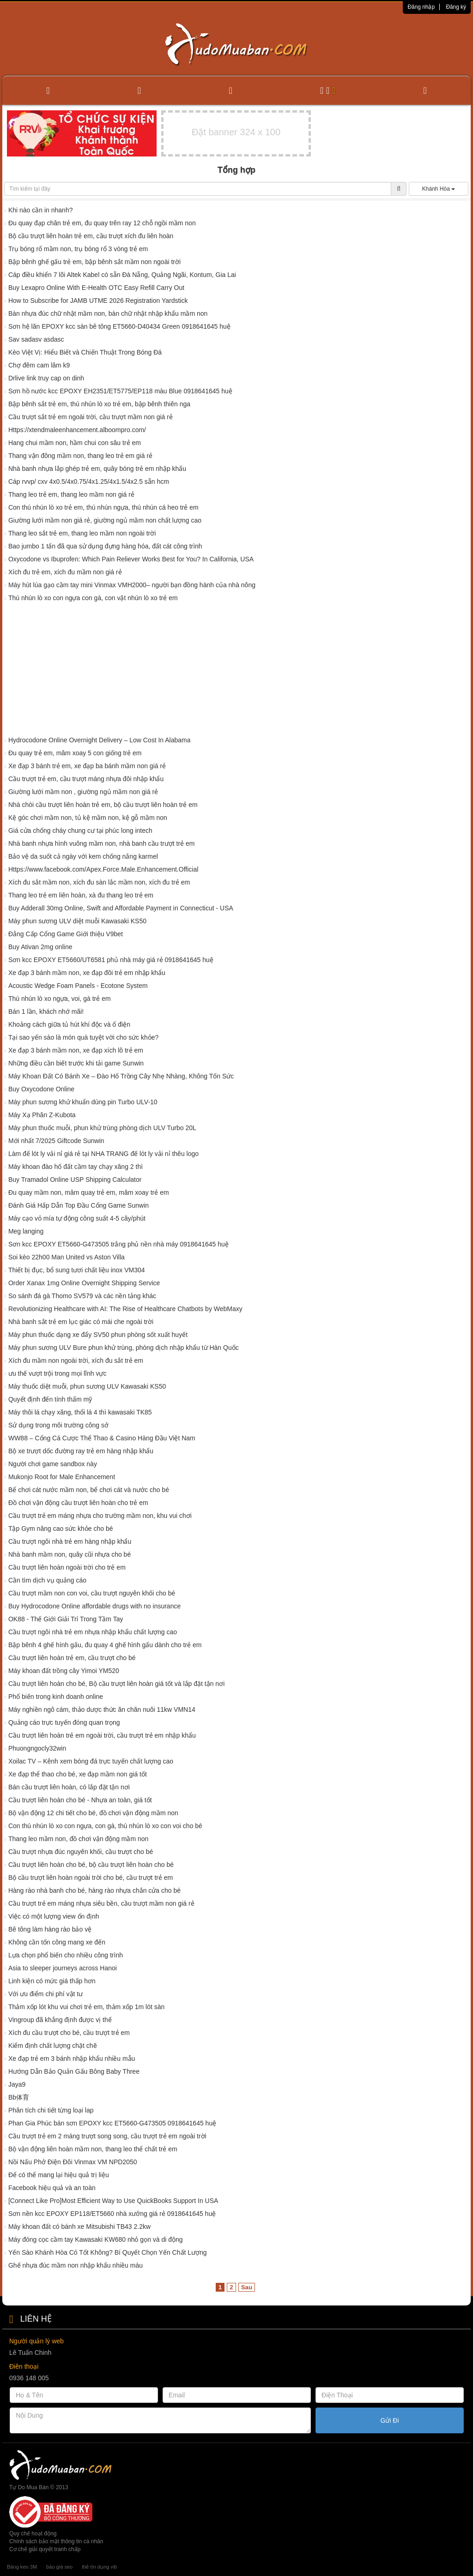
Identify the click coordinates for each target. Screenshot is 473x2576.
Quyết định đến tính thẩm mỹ (50, 1399)
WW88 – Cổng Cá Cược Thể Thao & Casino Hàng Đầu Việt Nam (101, 1438)
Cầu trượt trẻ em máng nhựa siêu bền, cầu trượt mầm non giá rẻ (101, 1903)
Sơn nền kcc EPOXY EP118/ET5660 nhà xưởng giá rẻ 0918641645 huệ (112, 2213)
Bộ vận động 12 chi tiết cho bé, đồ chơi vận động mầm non (93, 1813)
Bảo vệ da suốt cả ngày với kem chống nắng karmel (83, 856)
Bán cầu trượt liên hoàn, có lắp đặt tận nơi (69, 1787)
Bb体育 (18, 2097)
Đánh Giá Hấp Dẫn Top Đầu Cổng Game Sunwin (78, 1205)
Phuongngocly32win (37, 1748)
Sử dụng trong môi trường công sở (58, 1425)
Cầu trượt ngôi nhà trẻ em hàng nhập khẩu (69, 1541)
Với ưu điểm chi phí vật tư (45, 1994)
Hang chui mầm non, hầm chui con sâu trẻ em (74, 442)
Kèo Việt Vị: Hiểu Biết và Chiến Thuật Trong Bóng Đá (85, 352)
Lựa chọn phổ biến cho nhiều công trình (65, 1955)
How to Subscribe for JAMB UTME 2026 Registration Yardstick (98, 300)
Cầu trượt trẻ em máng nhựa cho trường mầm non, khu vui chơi (100, 1515)
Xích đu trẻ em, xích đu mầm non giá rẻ (65, 572)
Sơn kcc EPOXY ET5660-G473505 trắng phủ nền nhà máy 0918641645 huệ (118, 1244)
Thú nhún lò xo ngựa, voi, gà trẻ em (59, 998)
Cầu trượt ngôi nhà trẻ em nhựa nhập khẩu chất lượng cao (92, 1632)
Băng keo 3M (22, 2567)
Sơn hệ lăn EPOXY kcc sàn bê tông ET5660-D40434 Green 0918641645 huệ (119, 326)
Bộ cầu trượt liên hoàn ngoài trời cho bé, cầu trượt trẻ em (90, 1877)
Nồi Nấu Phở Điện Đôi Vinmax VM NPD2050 (72, 2162)
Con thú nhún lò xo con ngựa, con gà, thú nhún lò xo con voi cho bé (105, 1826)
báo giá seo (59, 2567)
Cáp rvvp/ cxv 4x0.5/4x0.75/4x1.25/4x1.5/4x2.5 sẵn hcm (88, 481)
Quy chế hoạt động (32, 2533)
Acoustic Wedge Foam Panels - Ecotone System (78, 985)
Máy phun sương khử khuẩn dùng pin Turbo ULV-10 (83, 1102)
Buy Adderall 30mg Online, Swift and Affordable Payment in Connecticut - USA (120, 908)
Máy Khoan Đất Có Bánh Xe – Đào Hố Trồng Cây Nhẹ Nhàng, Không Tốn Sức (121, 1076)
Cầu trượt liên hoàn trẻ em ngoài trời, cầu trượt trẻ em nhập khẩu (102, 1735)
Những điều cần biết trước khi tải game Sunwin (76, 1063)
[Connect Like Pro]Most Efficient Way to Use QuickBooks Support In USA (113, 2200)
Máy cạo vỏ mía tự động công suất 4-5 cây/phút (77, 1218)
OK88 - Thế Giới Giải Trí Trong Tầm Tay (65, 1619)
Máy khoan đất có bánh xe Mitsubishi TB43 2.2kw (79, 2226)
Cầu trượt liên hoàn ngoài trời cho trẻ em (67, 1567)
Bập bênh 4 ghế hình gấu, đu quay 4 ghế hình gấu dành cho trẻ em (105, 1645)
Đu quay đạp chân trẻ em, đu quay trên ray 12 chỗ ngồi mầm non (102, 223)
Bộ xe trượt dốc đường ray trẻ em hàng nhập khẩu (80, 1451)
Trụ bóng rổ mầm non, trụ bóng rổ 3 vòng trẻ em (78, 249)
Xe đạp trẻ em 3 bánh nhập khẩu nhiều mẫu (71, 2058)
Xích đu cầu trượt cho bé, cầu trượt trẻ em (69, 2032)
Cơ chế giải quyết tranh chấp (44, 2549)
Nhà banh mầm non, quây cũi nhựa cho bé (69, 1554)
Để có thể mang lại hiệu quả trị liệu (58, 2175)
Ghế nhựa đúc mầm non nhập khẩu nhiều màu (75, 2265)
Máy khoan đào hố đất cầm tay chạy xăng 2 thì (75, 1166)
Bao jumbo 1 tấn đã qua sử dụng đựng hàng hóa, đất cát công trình (105, 546)
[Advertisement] (236, 670)
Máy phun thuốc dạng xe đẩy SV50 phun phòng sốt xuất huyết (98, 1334)
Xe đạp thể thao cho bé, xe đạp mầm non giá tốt (77, 1774)
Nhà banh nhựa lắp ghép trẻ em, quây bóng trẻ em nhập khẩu (97, 468)
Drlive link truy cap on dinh (46, 378)
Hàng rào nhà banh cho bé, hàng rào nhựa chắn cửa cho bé (94, 1890)
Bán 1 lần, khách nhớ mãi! (46, 1011)
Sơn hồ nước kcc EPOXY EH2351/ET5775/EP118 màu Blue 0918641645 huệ (120, 391)
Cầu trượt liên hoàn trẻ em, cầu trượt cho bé (72, 1657)
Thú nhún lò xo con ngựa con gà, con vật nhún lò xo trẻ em (93, 598)
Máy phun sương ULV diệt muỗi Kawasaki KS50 (77, 921)
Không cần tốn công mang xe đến (56, 1942)
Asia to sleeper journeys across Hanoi (62, 1968)
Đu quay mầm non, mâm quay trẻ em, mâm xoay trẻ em (88, 1192)
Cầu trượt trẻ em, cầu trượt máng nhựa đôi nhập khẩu (86, 778)
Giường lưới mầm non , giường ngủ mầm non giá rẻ (83, 791)
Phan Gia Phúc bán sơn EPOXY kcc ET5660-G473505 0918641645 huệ (112, 2123)
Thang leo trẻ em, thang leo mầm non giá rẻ (71, 494)
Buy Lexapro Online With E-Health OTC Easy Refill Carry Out (96, 287)
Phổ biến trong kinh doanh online (55, 1696)
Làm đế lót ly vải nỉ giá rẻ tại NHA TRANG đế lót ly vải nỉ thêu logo (103, 1153)
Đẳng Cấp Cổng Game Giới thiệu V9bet (65, 934)
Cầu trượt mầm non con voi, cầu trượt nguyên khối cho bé (91, 1593)
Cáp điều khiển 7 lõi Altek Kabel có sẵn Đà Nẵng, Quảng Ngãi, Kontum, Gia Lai (122, 274)
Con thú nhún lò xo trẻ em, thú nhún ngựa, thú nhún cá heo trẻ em (103, 507)
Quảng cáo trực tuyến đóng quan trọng (64, 1722)
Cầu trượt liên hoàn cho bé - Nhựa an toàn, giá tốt (80, 1800)
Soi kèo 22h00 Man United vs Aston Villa (66, 1257)
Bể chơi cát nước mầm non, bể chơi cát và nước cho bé (88, 1489)
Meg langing (25, 1231)
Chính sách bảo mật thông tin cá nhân (56, 2541)
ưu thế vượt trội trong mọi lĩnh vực (57, 1373)
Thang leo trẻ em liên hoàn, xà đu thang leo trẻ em (80, 895)
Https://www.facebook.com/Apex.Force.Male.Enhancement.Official (103, 869)
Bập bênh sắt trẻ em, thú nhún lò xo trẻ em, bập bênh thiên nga (99, 404)
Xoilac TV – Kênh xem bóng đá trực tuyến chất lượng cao (90, 1761)
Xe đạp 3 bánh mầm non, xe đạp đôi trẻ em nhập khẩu (86, 972)
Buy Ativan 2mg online (40, 947)
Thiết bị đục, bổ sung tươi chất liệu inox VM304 (76, 1270)
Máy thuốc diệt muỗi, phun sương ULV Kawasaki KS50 (87, 1386)
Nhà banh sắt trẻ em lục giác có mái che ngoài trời (80, 1321)
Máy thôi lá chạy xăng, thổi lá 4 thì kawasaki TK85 (80, 1412)
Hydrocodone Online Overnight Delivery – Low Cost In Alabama (99, 740)
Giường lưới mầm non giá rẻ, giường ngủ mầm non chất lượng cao (104, 520)
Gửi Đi (389, 2420)
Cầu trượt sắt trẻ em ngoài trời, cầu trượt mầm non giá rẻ (90, 417)
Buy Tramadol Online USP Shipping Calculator (74, 1179)
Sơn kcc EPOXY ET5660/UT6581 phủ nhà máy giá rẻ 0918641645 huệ (110, 959)
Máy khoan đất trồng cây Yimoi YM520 (63, 1670)
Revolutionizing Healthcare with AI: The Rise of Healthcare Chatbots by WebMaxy (125, 1308)
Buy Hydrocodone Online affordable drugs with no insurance (94, 1606)
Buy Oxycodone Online (41, 1089)
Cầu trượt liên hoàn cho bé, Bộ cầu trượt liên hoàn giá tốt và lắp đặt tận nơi (116, 1683)
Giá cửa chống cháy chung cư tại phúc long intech (80, 830)
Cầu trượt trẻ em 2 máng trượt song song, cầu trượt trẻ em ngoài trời (107, 2136)
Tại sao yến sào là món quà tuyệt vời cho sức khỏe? (83, 1037)
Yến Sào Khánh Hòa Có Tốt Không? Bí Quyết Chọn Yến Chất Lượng (107, 2252)
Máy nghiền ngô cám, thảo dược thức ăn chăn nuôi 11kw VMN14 (101, 1709)
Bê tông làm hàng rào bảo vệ (49, 1929)
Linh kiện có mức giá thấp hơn (52, 1981)
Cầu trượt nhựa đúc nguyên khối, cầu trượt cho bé (80, 1851)
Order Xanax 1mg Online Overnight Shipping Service (84, 1283)
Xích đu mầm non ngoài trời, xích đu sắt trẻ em (75, 1360)
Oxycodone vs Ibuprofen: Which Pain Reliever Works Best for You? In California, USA (131, 559)
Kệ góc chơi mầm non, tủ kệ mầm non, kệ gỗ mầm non (87, 817)
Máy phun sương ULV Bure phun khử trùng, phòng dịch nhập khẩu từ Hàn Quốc (123, 1347)
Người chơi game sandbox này (52, 1464)
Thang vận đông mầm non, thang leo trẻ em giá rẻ (80, 455)
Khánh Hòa (438, 189)
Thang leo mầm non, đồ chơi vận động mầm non (78, 1838)
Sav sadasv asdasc (36, 339)
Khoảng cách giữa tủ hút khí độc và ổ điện (69, 1024)
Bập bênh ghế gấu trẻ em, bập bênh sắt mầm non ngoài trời (94, 261)
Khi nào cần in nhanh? (40, 210)
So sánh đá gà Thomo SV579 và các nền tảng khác (82, 1296)
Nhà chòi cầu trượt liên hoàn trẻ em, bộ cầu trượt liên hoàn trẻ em (103, 804)
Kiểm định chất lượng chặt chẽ (52, 2045)
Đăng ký (456, 7)
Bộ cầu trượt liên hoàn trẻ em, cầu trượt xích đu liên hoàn (90, 236)
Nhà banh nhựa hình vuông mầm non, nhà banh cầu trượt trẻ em (101, 843)
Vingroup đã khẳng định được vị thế (60, 2019)
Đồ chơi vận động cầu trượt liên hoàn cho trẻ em (78, 1502)
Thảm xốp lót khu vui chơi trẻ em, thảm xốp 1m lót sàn (86, 2006)
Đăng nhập (421, 7)
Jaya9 (16, 2084)
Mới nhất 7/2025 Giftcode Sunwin (56, 1140)
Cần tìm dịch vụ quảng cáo (47, 1580)
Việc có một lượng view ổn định (53, 1916)
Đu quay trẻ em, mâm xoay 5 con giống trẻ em (75, 753)
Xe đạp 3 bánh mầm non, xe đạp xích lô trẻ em (75, 1050)
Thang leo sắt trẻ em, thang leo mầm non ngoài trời (82, 533)
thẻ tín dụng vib (99, 2567)
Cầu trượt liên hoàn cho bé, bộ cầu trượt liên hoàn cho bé (91, 1864)
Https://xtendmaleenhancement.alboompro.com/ (77, 429)
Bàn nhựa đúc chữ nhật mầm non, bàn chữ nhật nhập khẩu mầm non (107, 313)
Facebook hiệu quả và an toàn (52, 2187)
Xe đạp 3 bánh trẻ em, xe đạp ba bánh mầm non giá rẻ (87, 766)
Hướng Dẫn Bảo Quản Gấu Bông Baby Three (73, 2071)
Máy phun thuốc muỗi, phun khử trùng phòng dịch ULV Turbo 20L (102, 1128)
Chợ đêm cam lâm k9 (39, 365)
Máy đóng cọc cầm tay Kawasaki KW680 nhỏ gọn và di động (95, 2239)
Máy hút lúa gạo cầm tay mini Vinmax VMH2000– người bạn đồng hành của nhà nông (131, 585)
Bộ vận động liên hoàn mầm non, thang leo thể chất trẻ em (92, 2149)
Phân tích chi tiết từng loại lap (51, 2110)
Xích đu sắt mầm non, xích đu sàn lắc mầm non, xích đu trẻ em (99, 882)
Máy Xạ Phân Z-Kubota (43, 1115)
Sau (246, 2287)
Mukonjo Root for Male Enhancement (61, 1477)
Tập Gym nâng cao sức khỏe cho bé (60, 1528)
